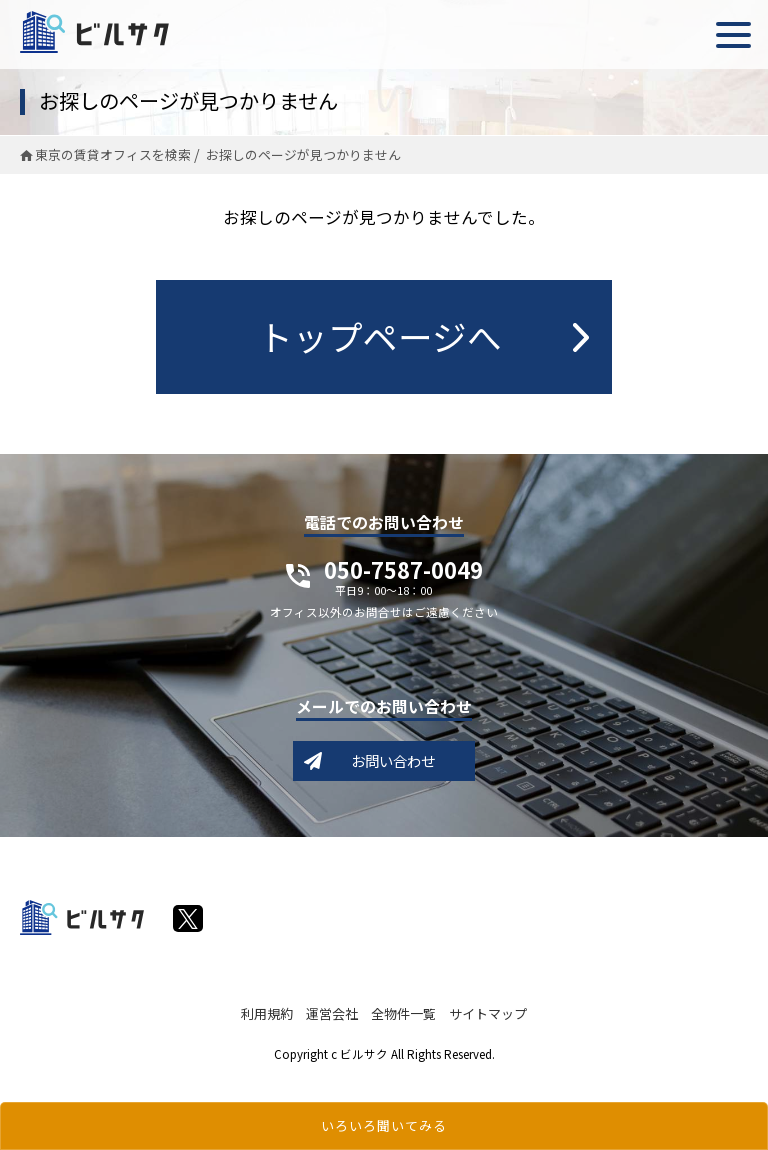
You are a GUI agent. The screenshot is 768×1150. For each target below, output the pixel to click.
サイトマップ (488, 1013)
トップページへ (380, 336)
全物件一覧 (403, 1013)
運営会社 (332, 1013)
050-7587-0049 (403, 580)
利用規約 (267, 1013)
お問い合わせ (393, 760)
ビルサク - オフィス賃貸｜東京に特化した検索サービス (94, 32)
